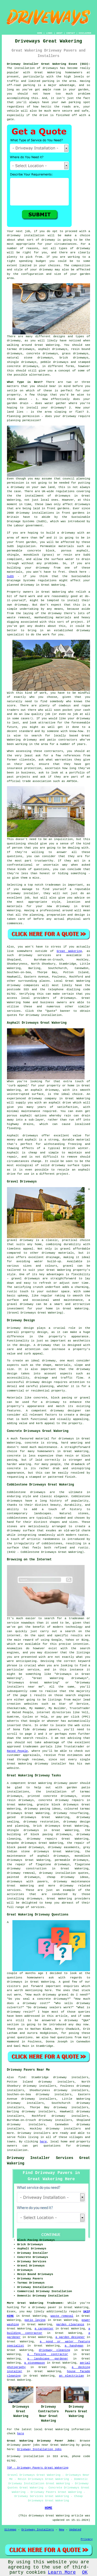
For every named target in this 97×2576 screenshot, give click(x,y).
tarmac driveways (21, 349)
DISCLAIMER (85, 33)
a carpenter (44, 2328)
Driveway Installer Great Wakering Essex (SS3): (48, 64)
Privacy (87, 2539)
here (43, 2141)
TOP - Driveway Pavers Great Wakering (38, 2467)
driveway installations (35, 512)
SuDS (10, 576)
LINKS (49, 33)
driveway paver (66, 1783)
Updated (75, 2529)
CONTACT (70, 33)
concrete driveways (42, 353)
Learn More (62, 2572)
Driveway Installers (37, 2529)
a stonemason (34, 2362)
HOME (39, 33)
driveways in (66, 495)
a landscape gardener (47, 2358)
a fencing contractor (47, 2354)
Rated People (17, 1751)
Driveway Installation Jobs (39, 2449)
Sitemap (10, 2529)
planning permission (23, 420)
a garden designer (70, 2337)
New (61, 2529)
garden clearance (70, 2324)
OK (85, 2572)
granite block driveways (58, 1804)
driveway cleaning (54, 2350)
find (21, 2077)
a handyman (74, 2345)
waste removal (61, 2315)
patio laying (35, 2320)
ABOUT (59, 33)
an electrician (71, 2375)
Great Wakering (69, 951)
